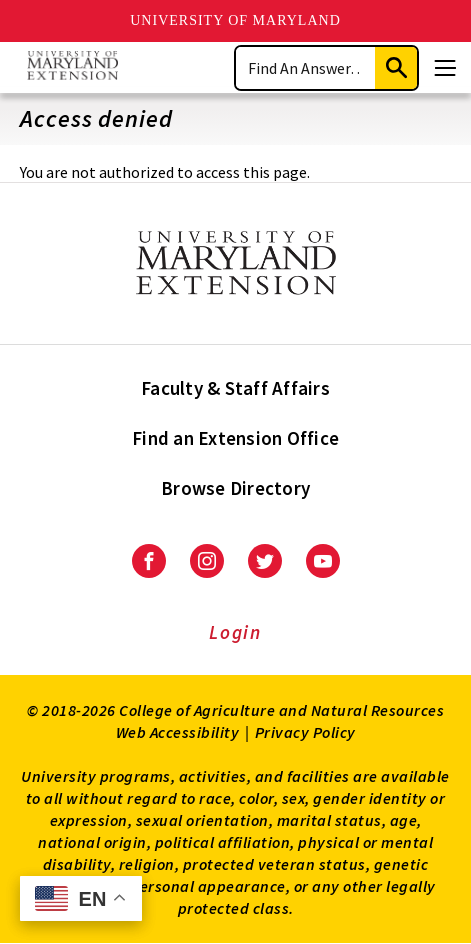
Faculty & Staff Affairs (235, 388)
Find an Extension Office (235, 438)
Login (235, 632)
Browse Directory (235, 488)
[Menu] (445, 68)
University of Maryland (235, 20)
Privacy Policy (305, 732)
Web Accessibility (178, 732)
